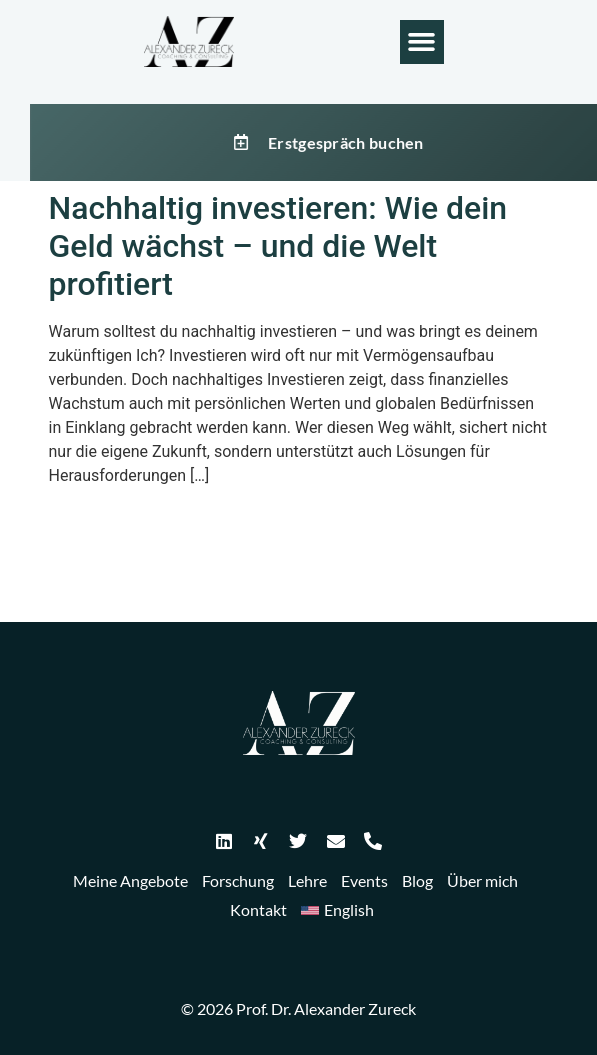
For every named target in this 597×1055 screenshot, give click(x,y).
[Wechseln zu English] (337, 910)
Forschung (238, 880)
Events (364, 880)
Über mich (482, 880)
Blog (417, 880)
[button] (422, 42)
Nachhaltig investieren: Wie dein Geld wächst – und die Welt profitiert (278, 246)
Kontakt (258, 909)
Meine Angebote (130, 880)
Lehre (307, 880)
